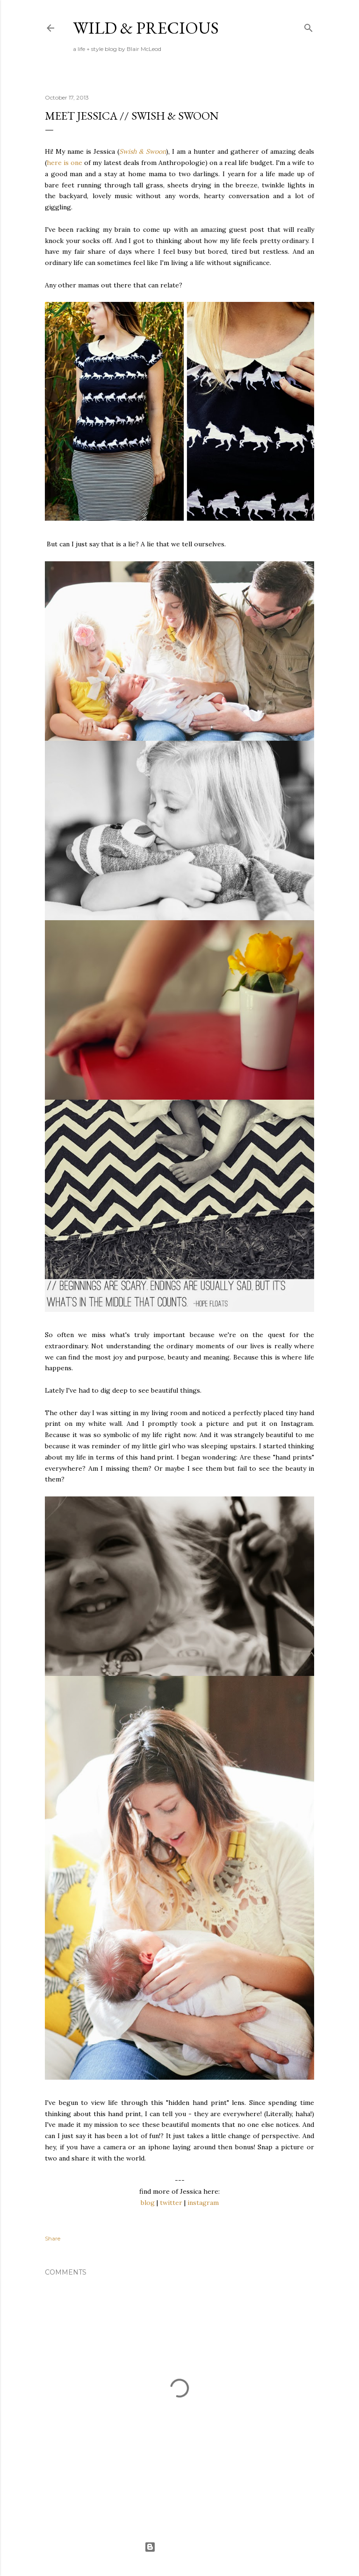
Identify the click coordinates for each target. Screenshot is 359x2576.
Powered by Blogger (179, 2547)
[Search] (308, 26)
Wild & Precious (146, 28)
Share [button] (52, 2238)
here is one (64, 162)
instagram (203, 2202)
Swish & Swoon (142, 151)
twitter (171, 2202)
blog (148, 2202)
